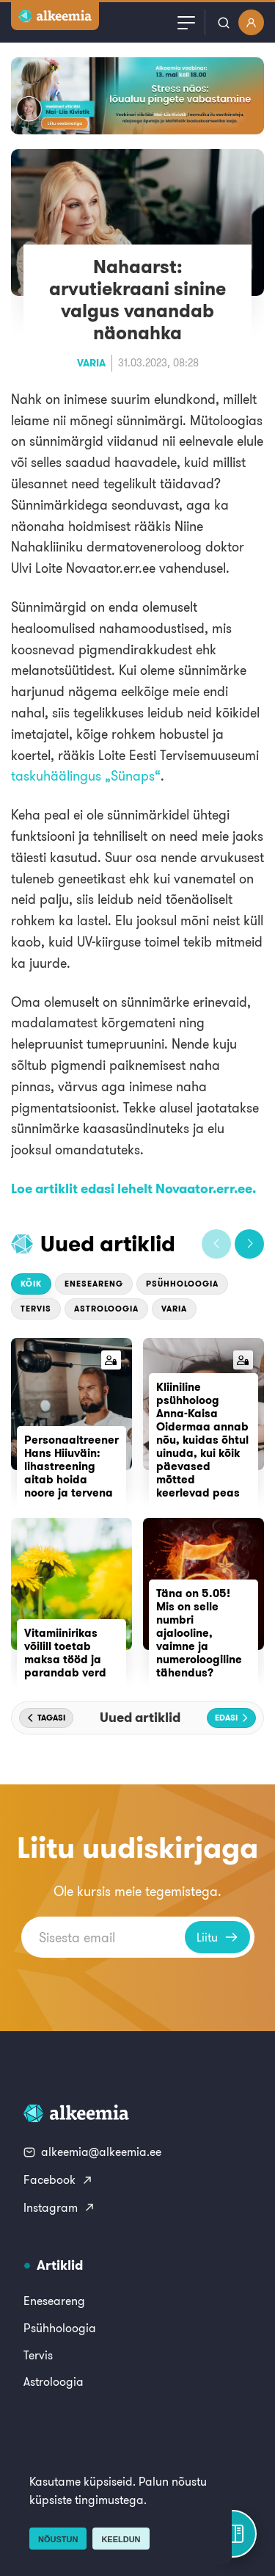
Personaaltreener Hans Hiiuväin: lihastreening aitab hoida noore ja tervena (71, 1466)
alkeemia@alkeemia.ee (92, 2151)
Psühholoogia (182, 1283)
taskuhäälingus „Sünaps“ (86, 775)
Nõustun (58, 2539)
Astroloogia (106, 1308)
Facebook (58, 2179)
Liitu (217, 1937)
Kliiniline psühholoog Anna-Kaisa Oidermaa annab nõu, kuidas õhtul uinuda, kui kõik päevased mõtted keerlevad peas (202, 1439)
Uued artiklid (107, 1243)
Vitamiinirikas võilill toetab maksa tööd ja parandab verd (65, 1652)
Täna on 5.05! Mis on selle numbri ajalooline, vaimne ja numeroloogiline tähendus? (199, 1632)
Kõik (31, 1283)
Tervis (36, 1308)
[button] (216, 1244)
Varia (91, 362)
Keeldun (120, 2539)
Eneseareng (94, 1283)
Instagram (59, 2207)
